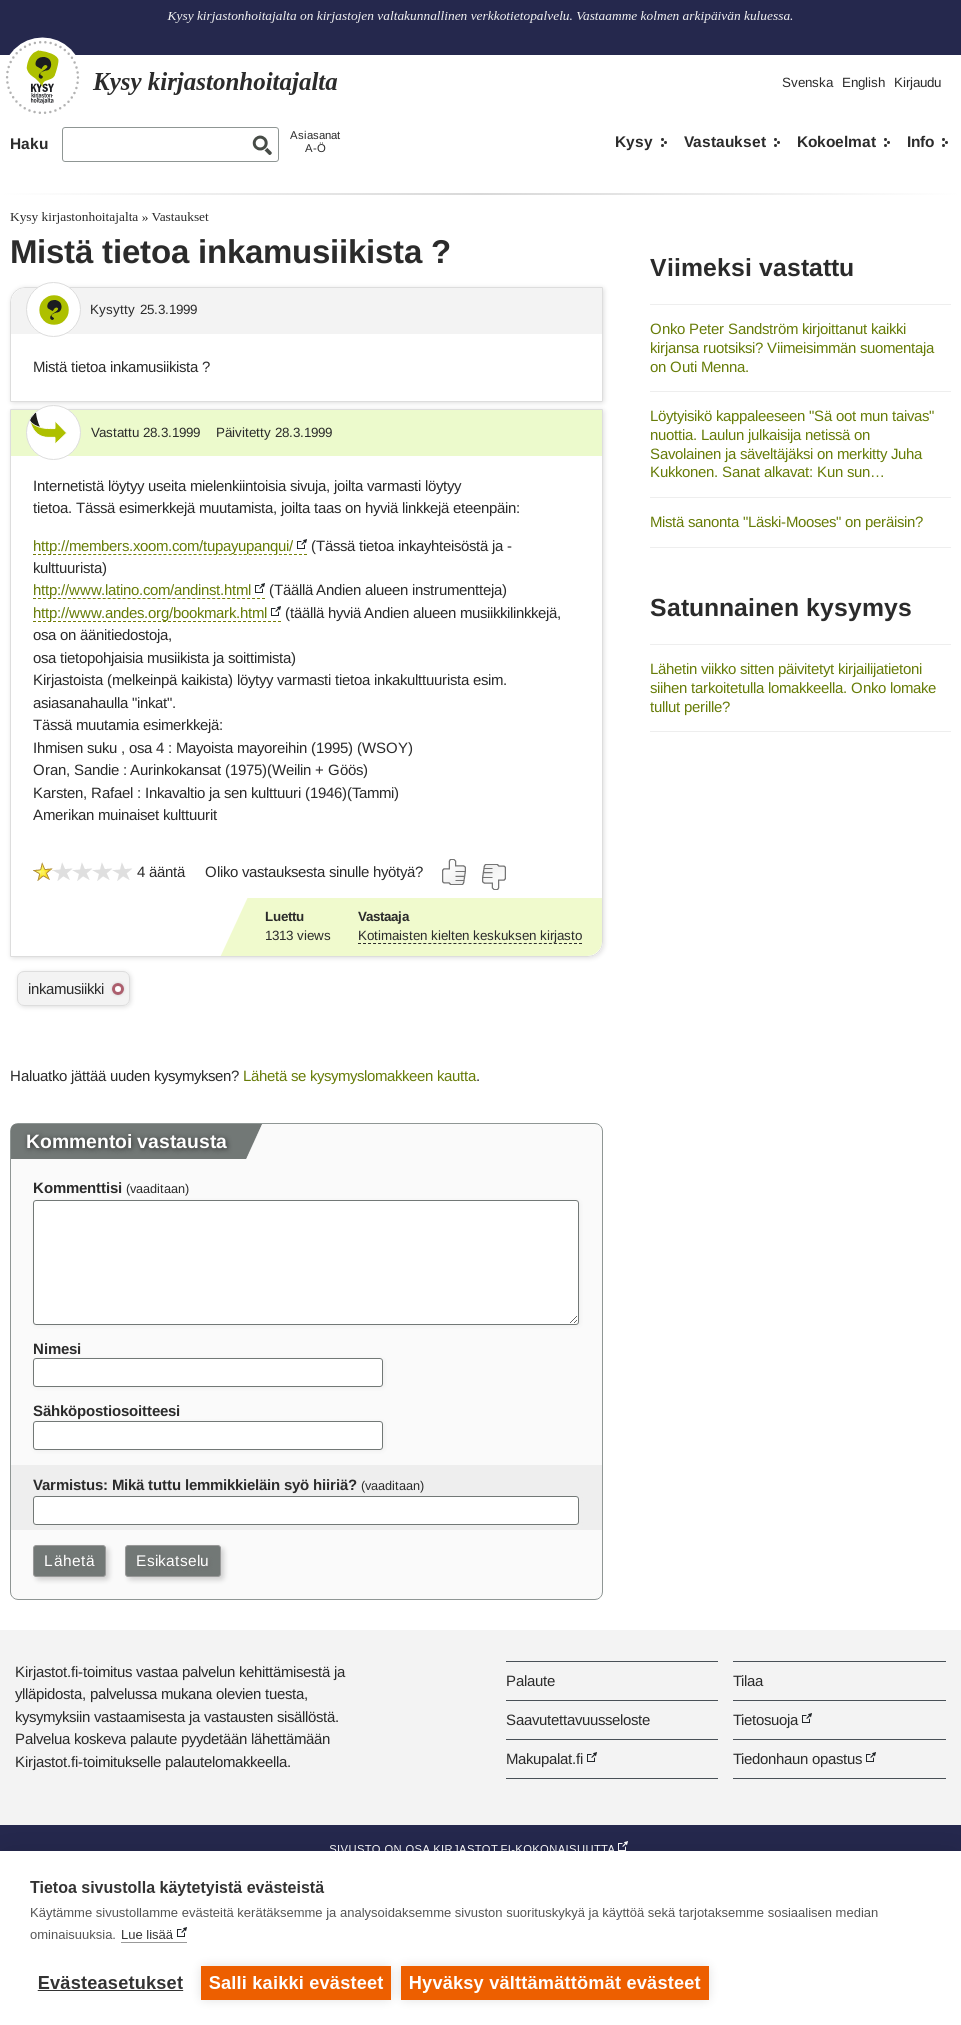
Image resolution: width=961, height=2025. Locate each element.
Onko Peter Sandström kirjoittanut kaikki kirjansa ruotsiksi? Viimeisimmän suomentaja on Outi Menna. (792, 347)
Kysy (634, 141)
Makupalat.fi (544, 1758)
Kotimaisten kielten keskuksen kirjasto (470, 935)
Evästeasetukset (110, 1983)
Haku (29, 143)
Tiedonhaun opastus (797, 1758)
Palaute (530, 1680)
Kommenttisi (77, 1187)
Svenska (807, 82)
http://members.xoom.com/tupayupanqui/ (163, 545)
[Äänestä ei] (493, 877)
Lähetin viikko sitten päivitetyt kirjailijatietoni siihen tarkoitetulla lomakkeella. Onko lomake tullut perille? (793, 687)
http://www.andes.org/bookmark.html (150, 612)
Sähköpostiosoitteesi (106, 1410)
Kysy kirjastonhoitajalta (74, 216)
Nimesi (57, 1348)
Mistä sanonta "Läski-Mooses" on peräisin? (786, 521)
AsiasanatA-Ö (315, 141)
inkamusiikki (66, 988)
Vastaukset (725, 141)
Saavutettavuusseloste (578, 1719)
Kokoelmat (836, 141)
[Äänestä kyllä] (455, 872)
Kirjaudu (917, 82)
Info (920, 141)
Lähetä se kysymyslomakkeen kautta (359, 1075)
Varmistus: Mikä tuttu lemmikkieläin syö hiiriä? (195, 1484)
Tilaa (748, 1680)
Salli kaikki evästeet (296, 1983)
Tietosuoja (765, 1719)
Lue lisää (147, 1934)
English (863, 82)
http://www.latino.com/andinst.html (142, 589)
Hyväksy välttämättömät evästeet (555, 1983)
